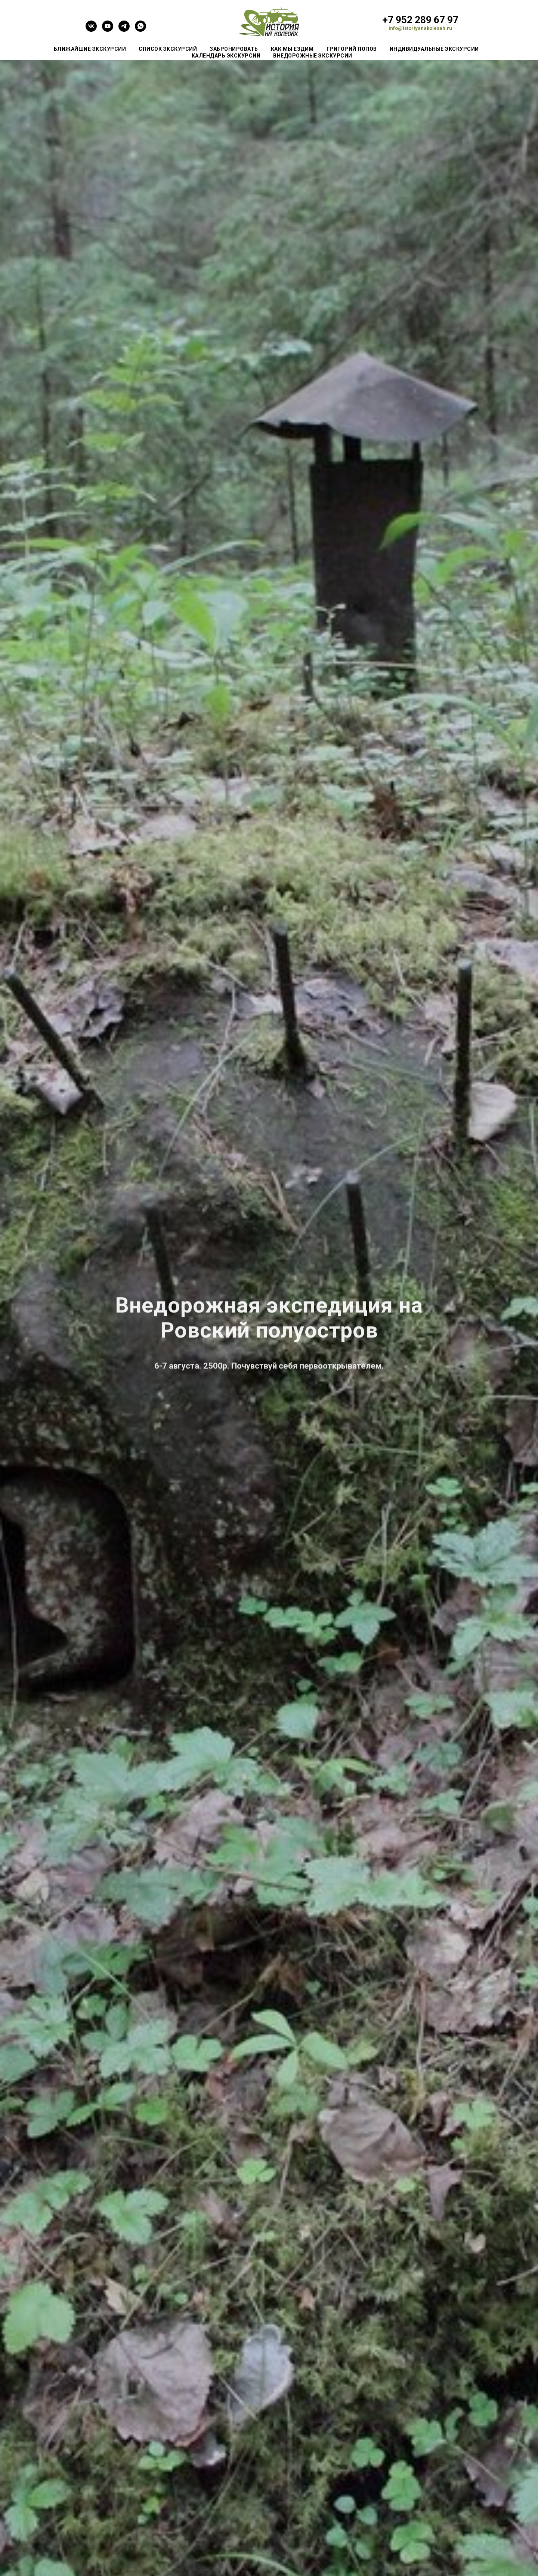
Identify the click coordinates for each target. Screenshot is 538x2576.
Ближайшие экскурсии (90, 49)
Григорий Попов (352, 49)
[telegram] (124, 30)
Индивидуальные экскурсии (434, 49)
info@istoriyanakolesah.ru (420, 28)
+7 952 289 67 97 (420, 19)
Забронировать (234, 49)
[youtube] (107, 30)
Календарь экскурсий (226, 56)
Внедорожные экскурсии (312, 56)
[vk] (91, 30)
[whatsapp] (140, 30)
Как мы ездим (292, 49)
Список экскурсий (168, 49)
